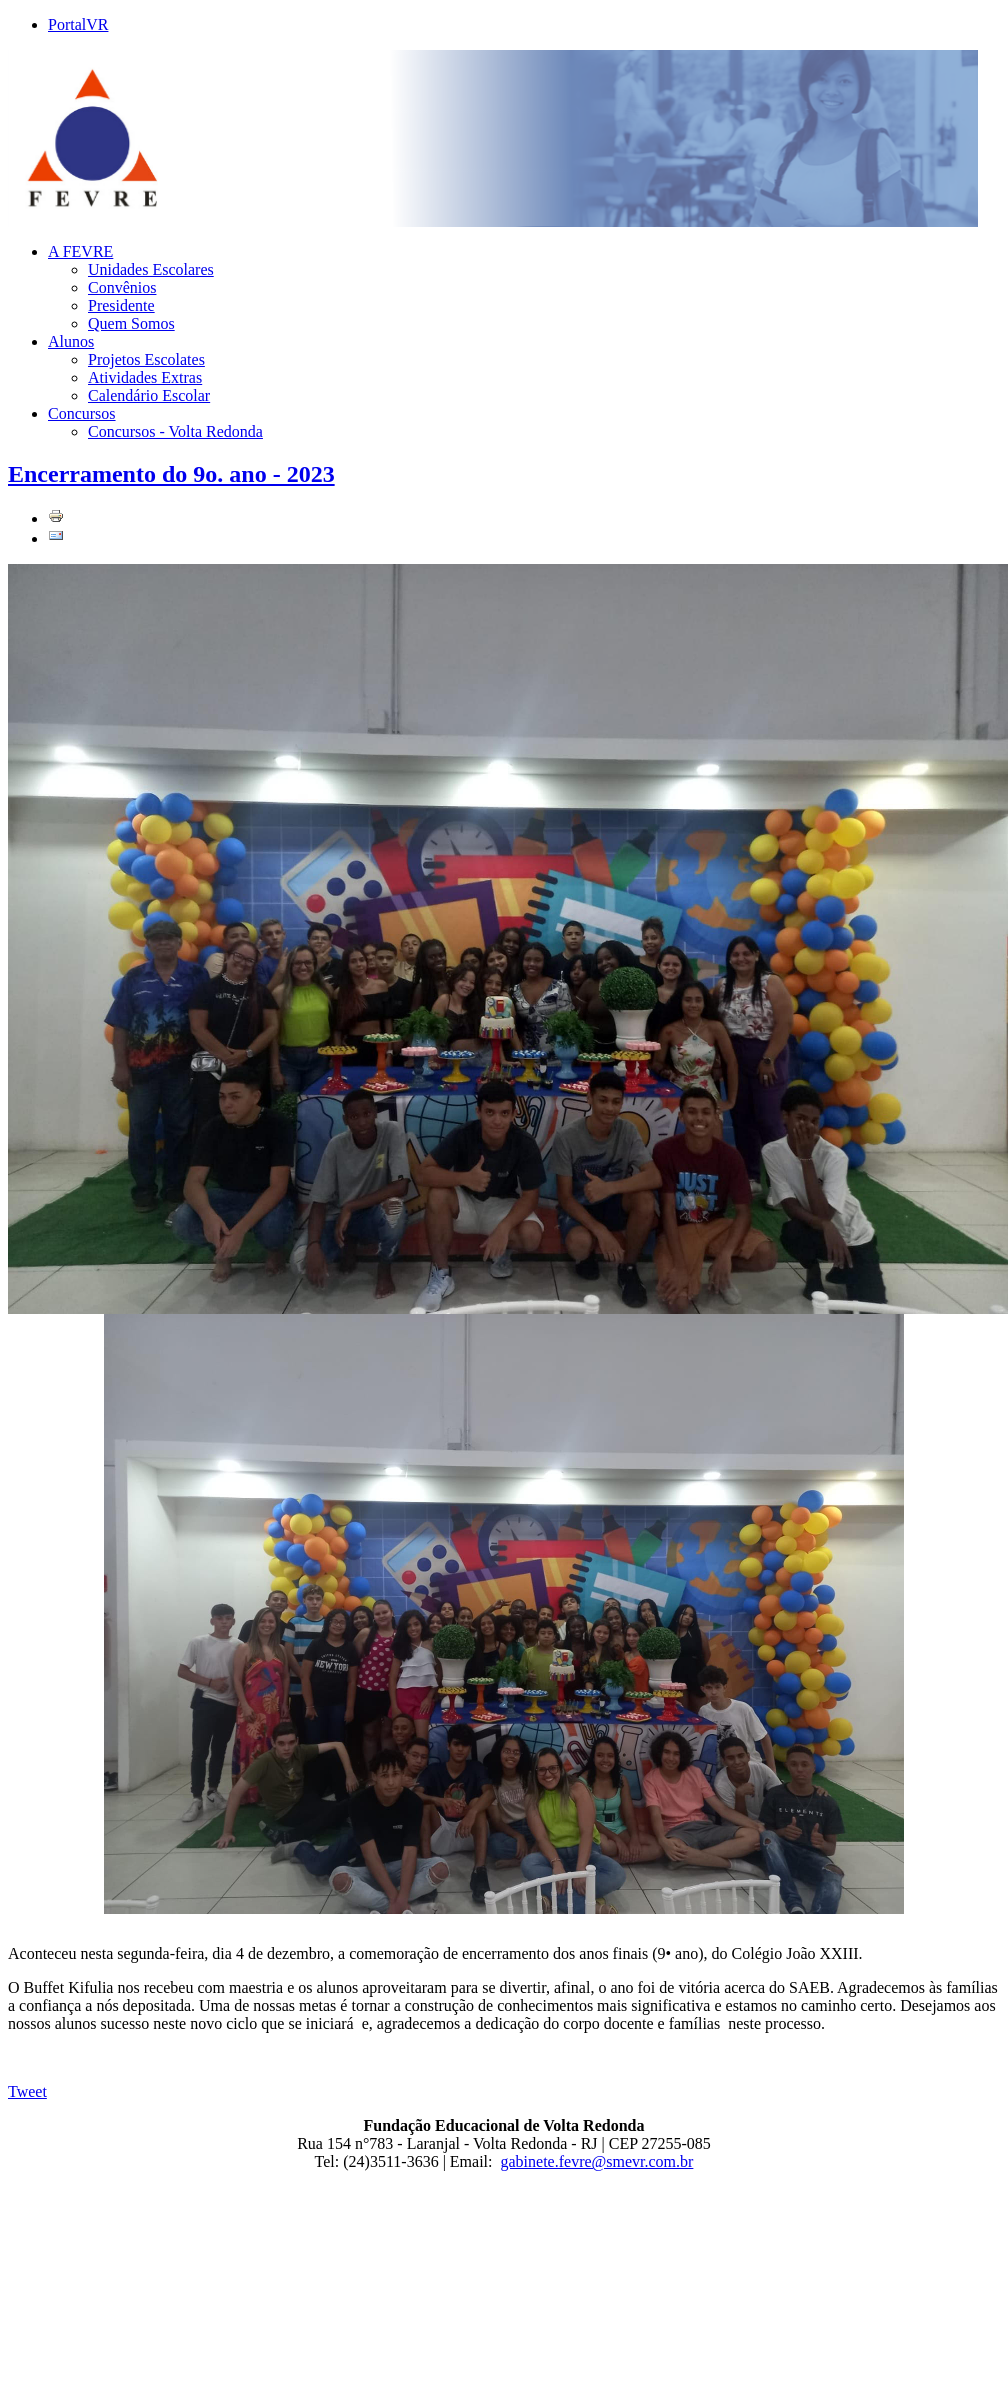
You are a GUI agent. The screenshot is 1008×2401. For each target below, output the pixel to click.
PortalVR (78, 24)
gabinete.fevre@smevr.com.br (597, 2161)
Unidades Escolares (151, 269)
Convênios (122, 287)
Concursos (82, 413)
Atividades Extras (145, 377)
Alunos (71, 341)
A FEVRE (80, 251)
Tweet (27, 2091)
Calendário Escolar (149, 395)
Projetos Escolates (146, 359)
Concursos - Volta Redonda (175, 431)
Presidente (121, 305)
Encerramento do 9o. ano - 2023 (171, 474)
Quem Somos (131, 323)
